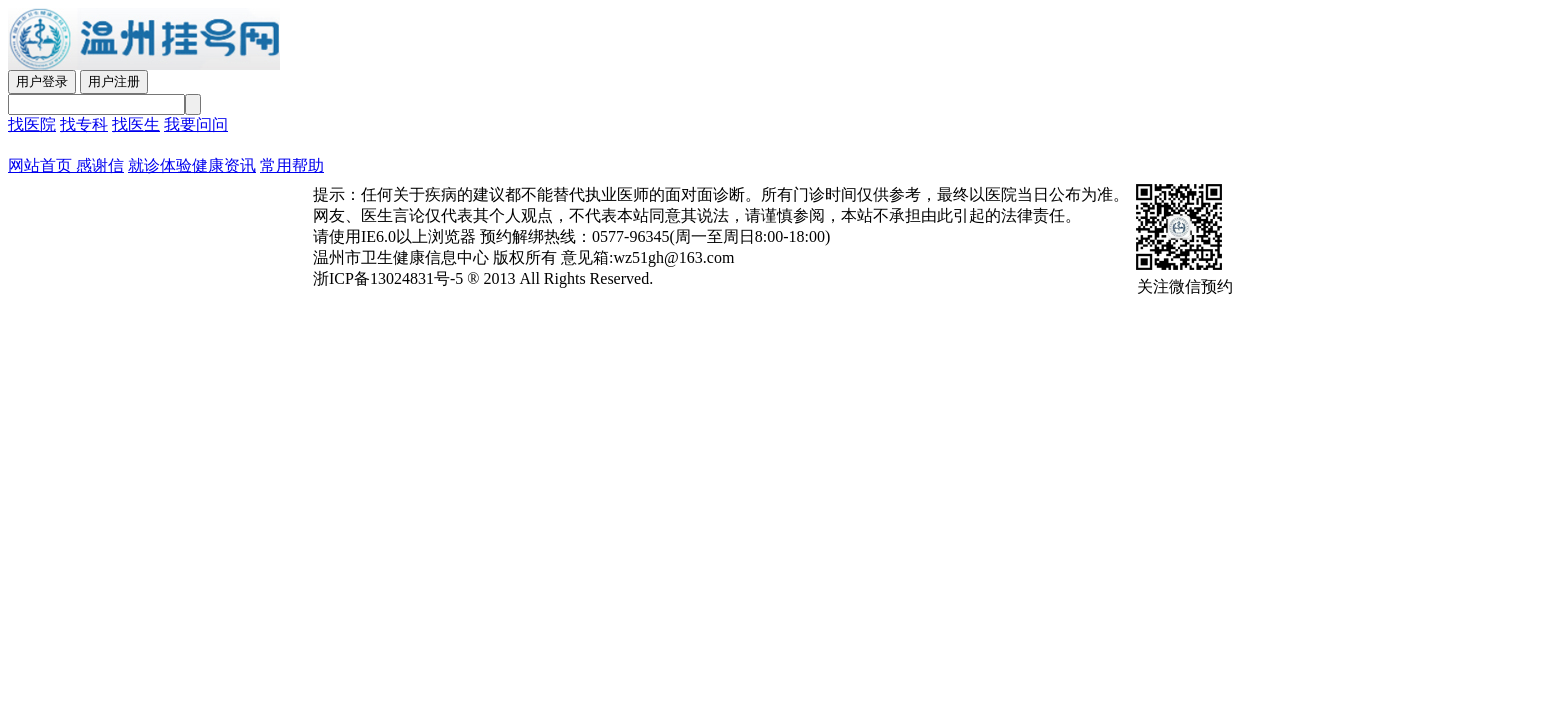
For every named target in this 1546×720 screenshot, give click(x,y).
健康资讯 (224, 165)
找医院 (32, 124)
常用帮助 (292, 165)
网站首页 (40, 165)
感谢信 (98, 165)
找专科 (84, 124)
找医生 (136, 124)
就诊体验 (160, 165)
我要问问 (196, 124)
